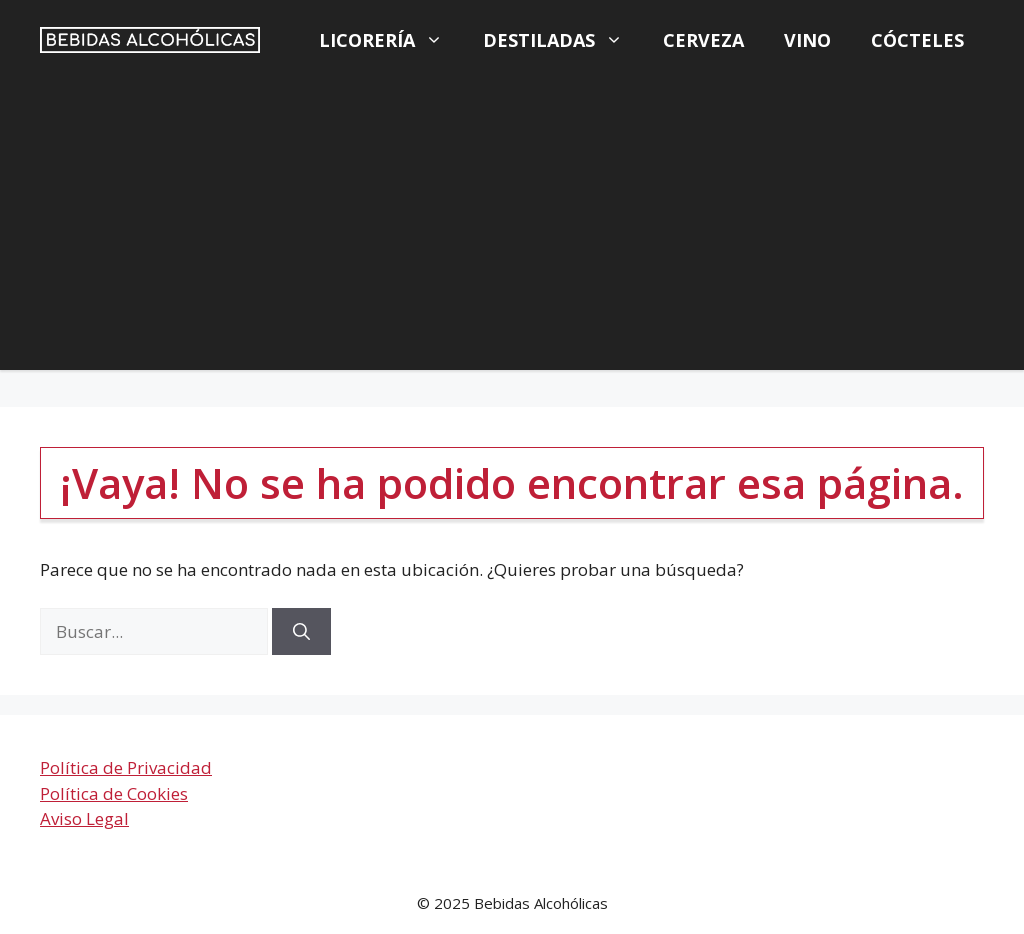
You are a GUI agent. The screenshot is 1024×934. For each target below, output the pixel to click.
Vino (807, 40)
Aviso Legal (84, 818)
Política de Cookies (114, 793)
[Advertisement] (512, 230)
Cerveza (703, 40)
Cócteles (917, 40)
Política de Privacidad (126, 767)
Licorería (391, 40)
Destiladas (563, 40)
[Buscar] (301, 632)
